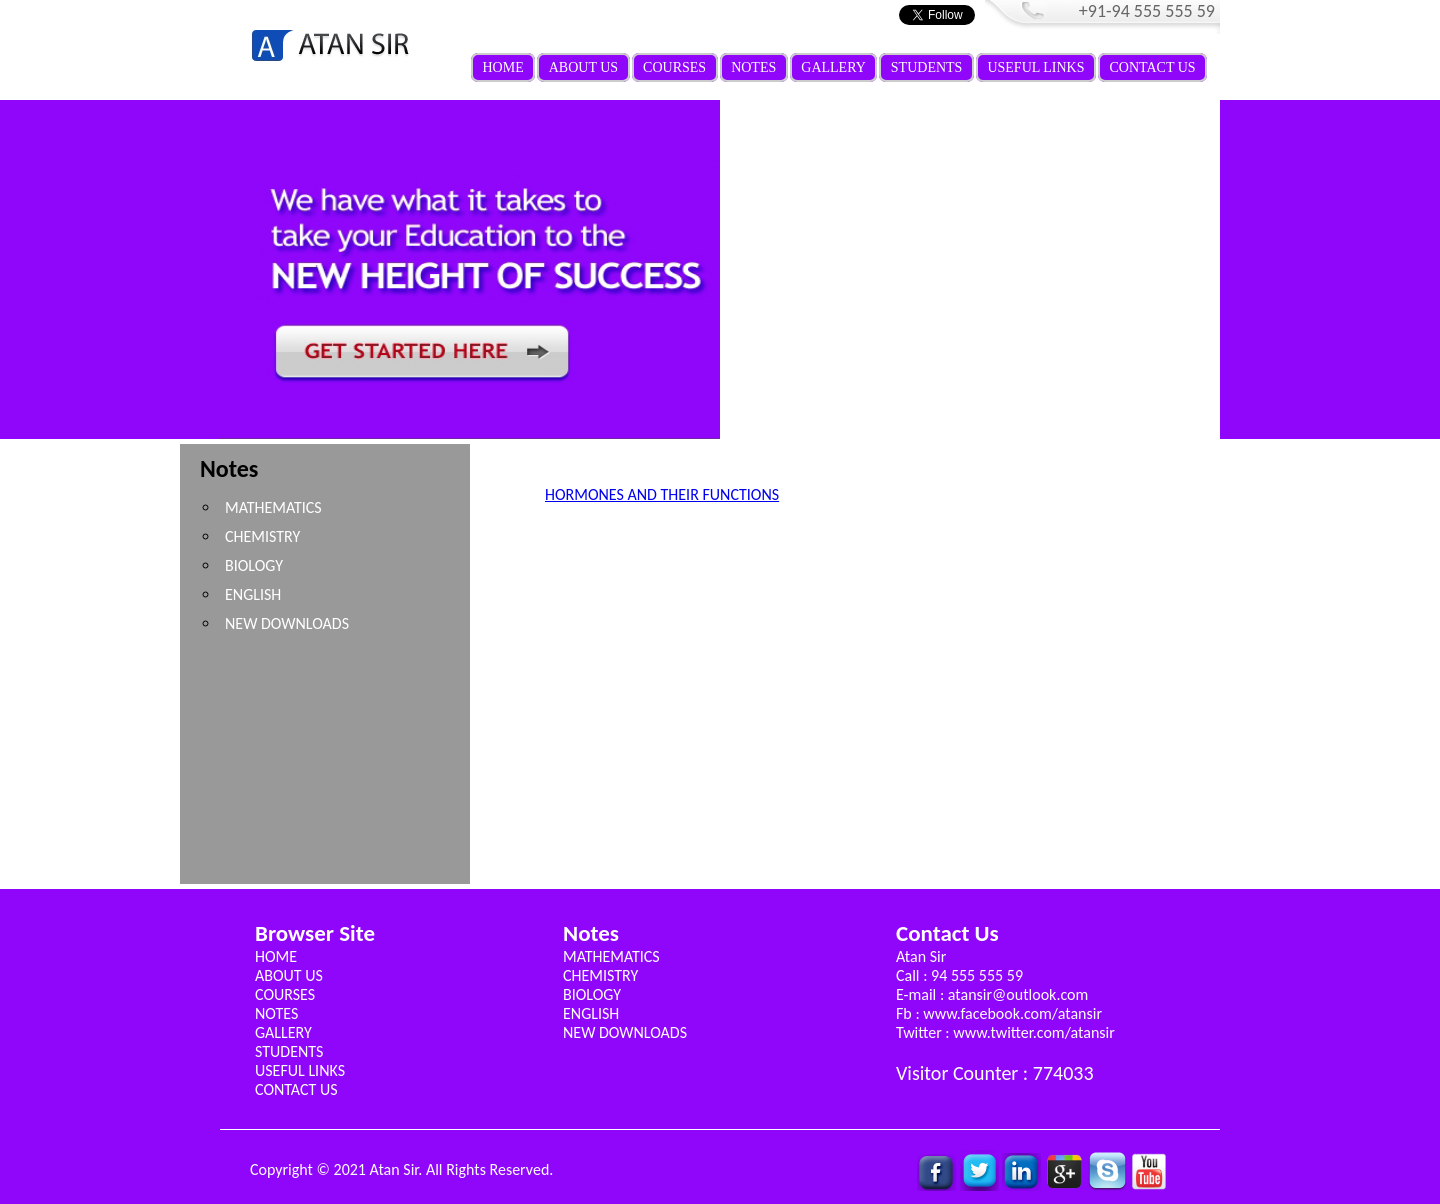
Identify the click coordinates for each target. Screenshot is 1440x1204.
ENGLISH (253, 594)
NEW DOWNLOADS (287, 623)
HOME (503, 67)
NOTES (753, 67)
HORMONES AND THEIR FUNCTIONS (662, 494)
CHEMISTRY (262, 536)
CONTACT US (1153, 67)
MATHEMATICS (273, 507)
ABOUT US (583, 67)
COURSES (674, 67)
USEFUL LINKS (1035, 67)
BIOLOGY (254, 565)
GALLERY (833, 67)
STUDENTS (927, 67)
